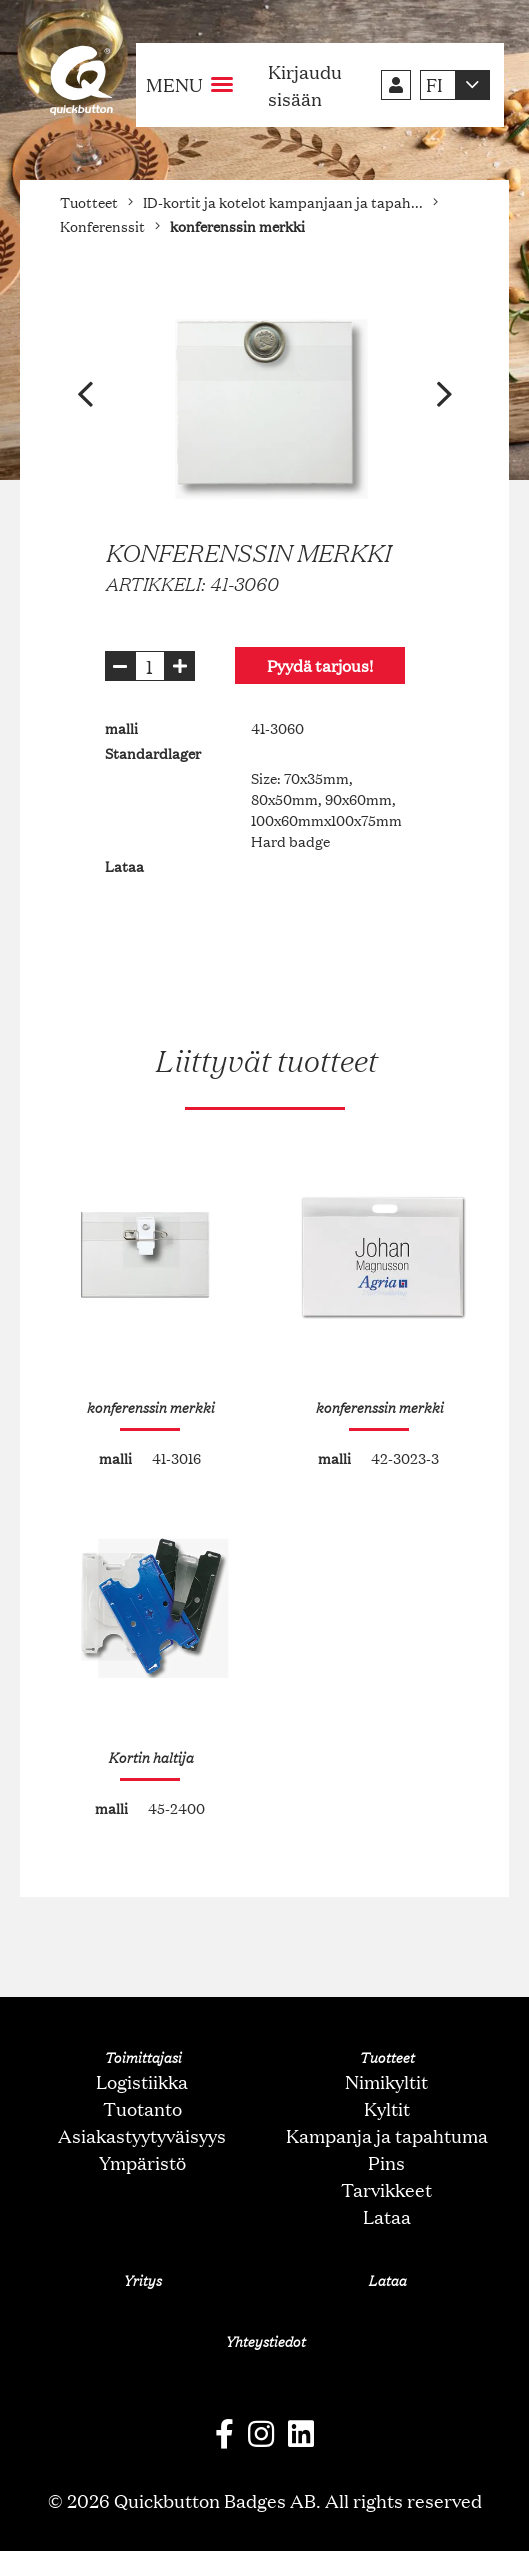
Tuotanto (142, 2108)
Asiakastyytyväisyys (142, 2135)
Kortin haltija (150, 1757)
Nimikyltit (386, 2081)
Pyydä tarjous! (320, 665)
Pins (386, 2162)
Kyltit (387, 2108)
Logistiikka (142, 2081)
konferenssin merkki (150, 1407)
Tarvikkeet (386, 2189)
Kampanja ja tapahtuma (387, 2135)
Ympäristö (142, 2162)
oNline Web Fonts (265, 2534)
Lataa (387, 2216)
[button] (85, 394)
